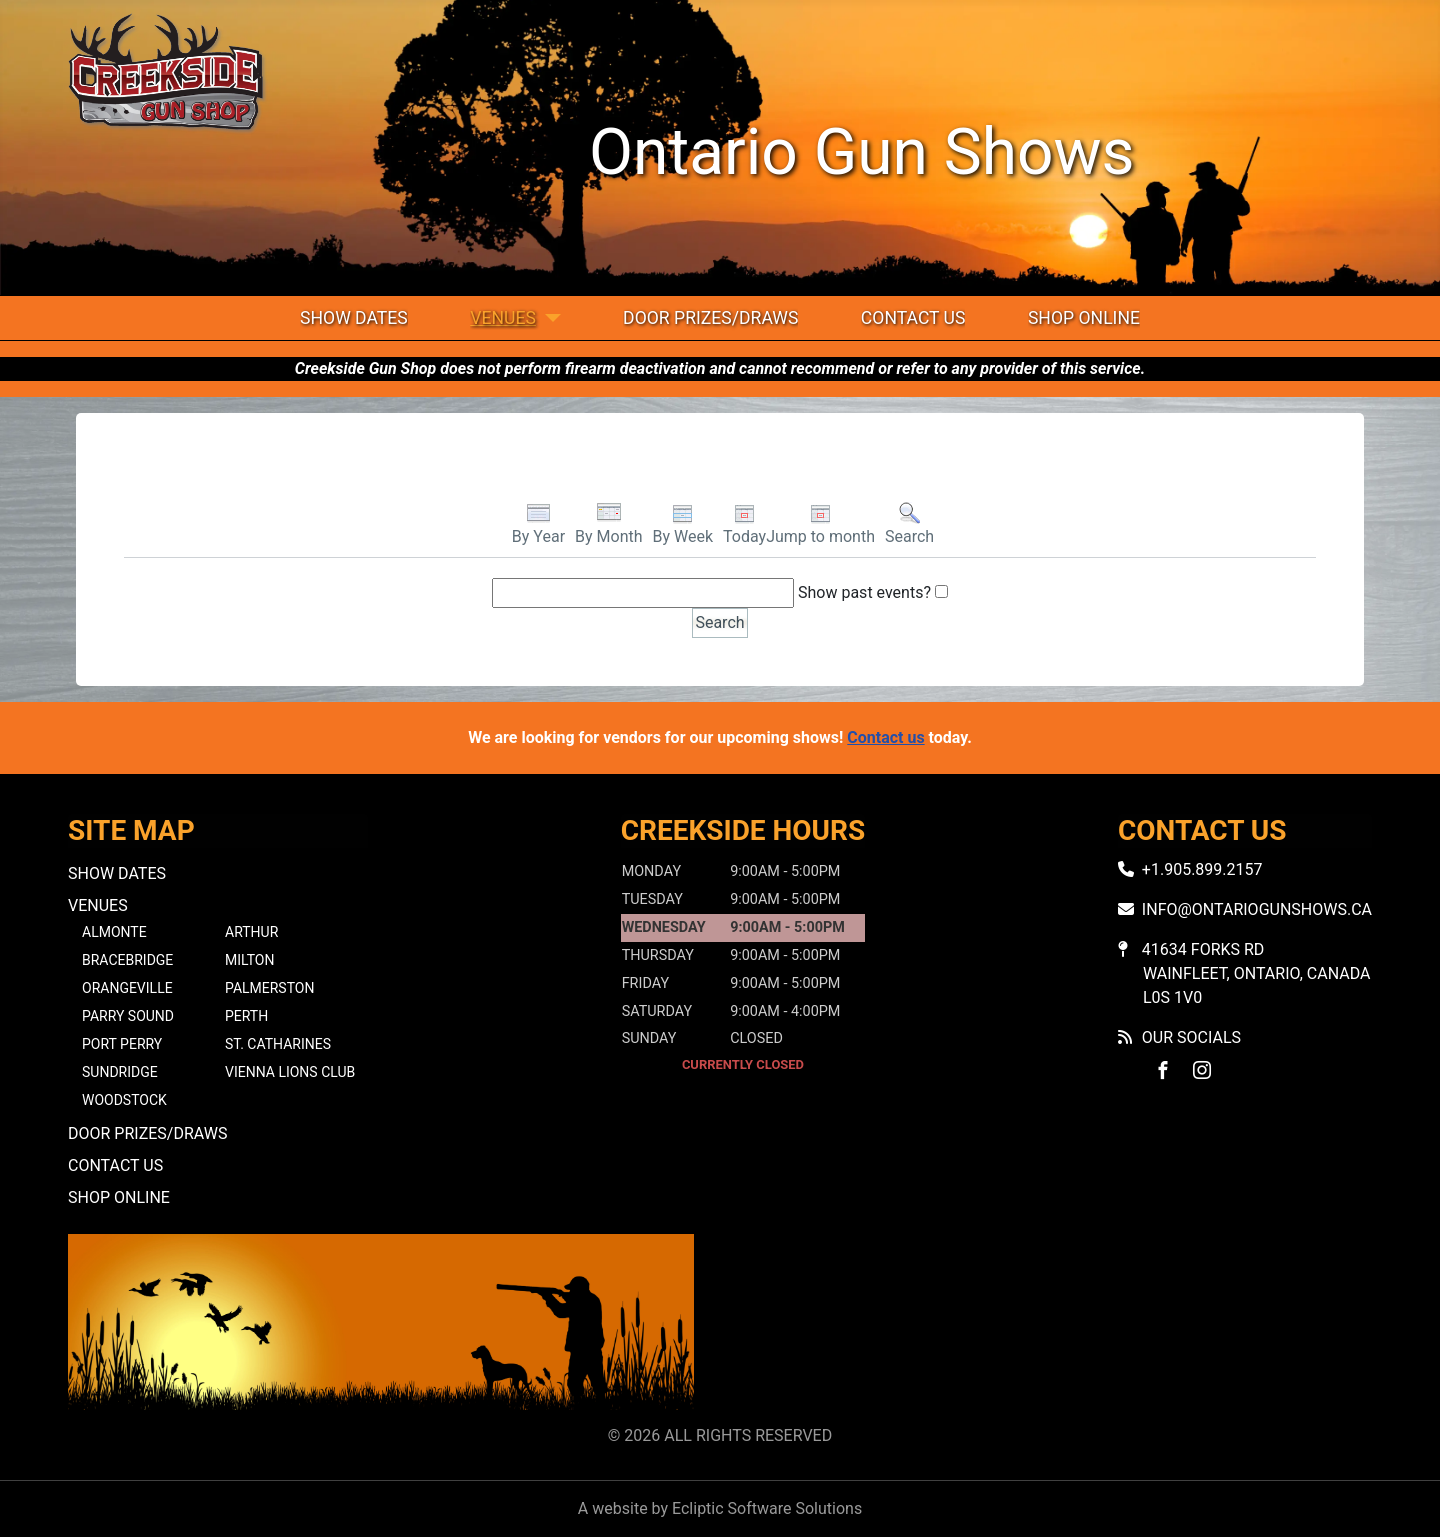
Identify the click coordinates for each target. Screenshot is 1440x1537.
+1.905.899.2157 (1202, 869)
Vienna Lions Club (290, 1072)
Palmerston (269, 988)
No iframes (1059, 1325)
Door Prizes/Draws (710, 318)
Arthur (251, 932)
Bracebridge (127, 960)
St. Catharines (278, 1044)
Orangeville (127, 988)
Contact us (885, 737)
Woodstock (124, 1100)
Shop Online (1084, 318)
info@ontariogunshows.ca (1257, 909)
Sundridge (120, 1072)
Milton (249, 960)
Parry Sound (128, 1016)
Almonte (114, 932)
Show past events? (864, 592)
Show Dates (354, 318)
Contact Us (913, 318)
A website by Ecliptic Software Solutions (720, 1508)
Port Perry (122, 1044)
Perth (246, 1016)
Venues (503, 318)
